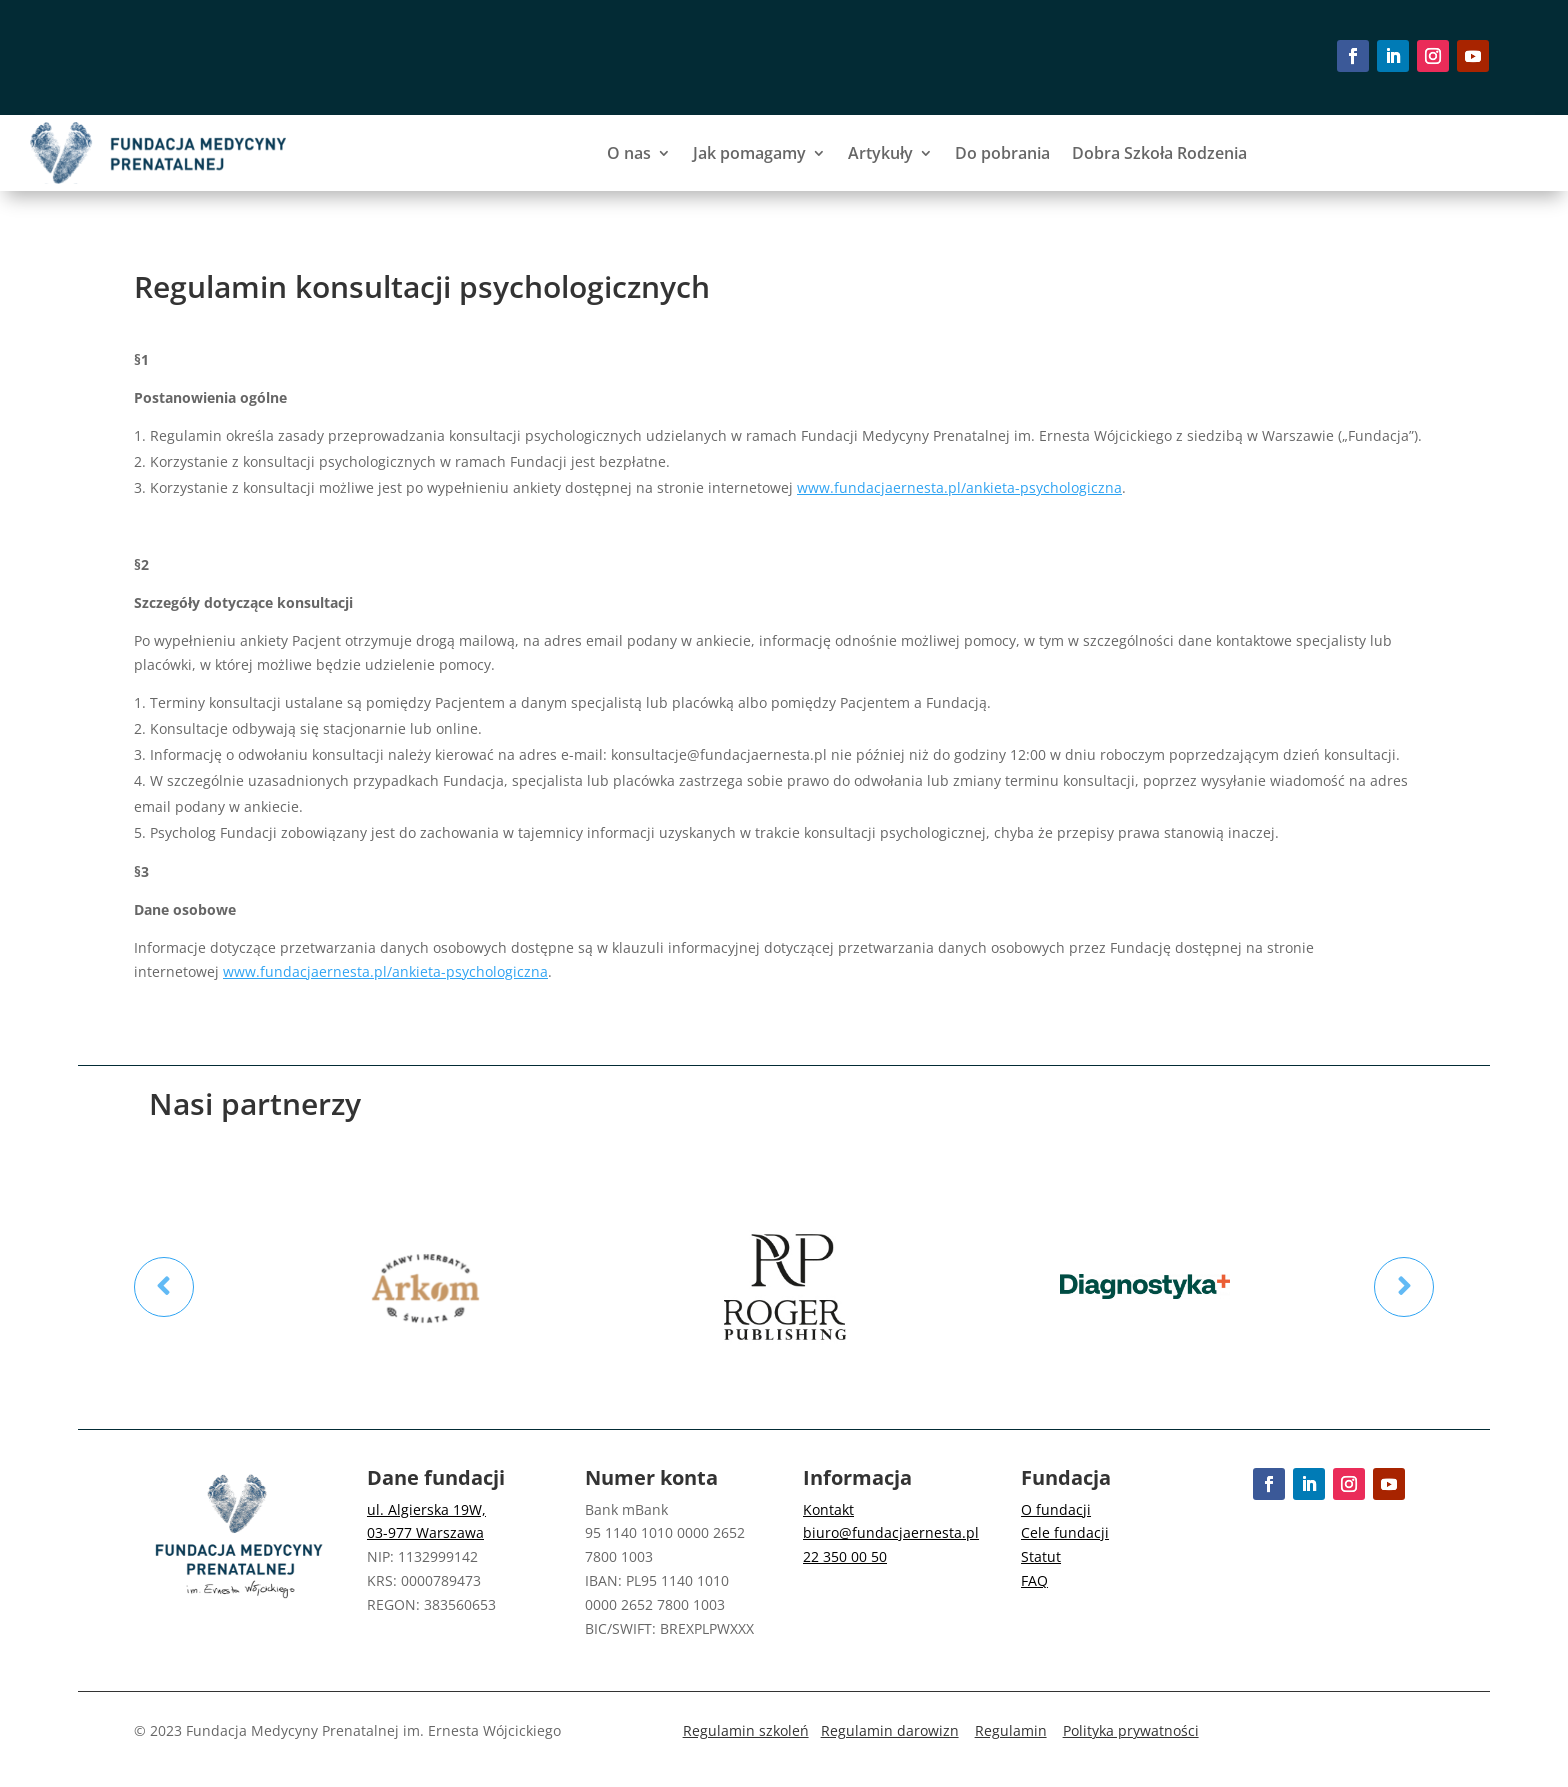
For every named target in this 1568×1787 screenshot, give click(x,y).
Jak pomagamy (749, 153)
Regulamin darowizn (890, 1730)
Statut (1041, 1556)
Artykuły (880, 153)
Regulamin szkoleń (746, 1730)
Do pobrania (1002, 153)
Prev (164, 1287)
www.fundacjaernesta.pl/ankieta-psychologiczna (959, 487)
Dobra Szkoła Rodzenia (1159, 153)
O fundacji (1056, 1509)
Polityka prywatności (1131, 1730)
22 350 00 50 (845, 1556)
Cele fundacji (1065, 1532)
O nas (629, 153)
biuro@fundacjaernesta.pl (891, 1532)
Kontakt (828, 1509)
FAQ (1034, 1580)
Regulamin (1011, 1730)
